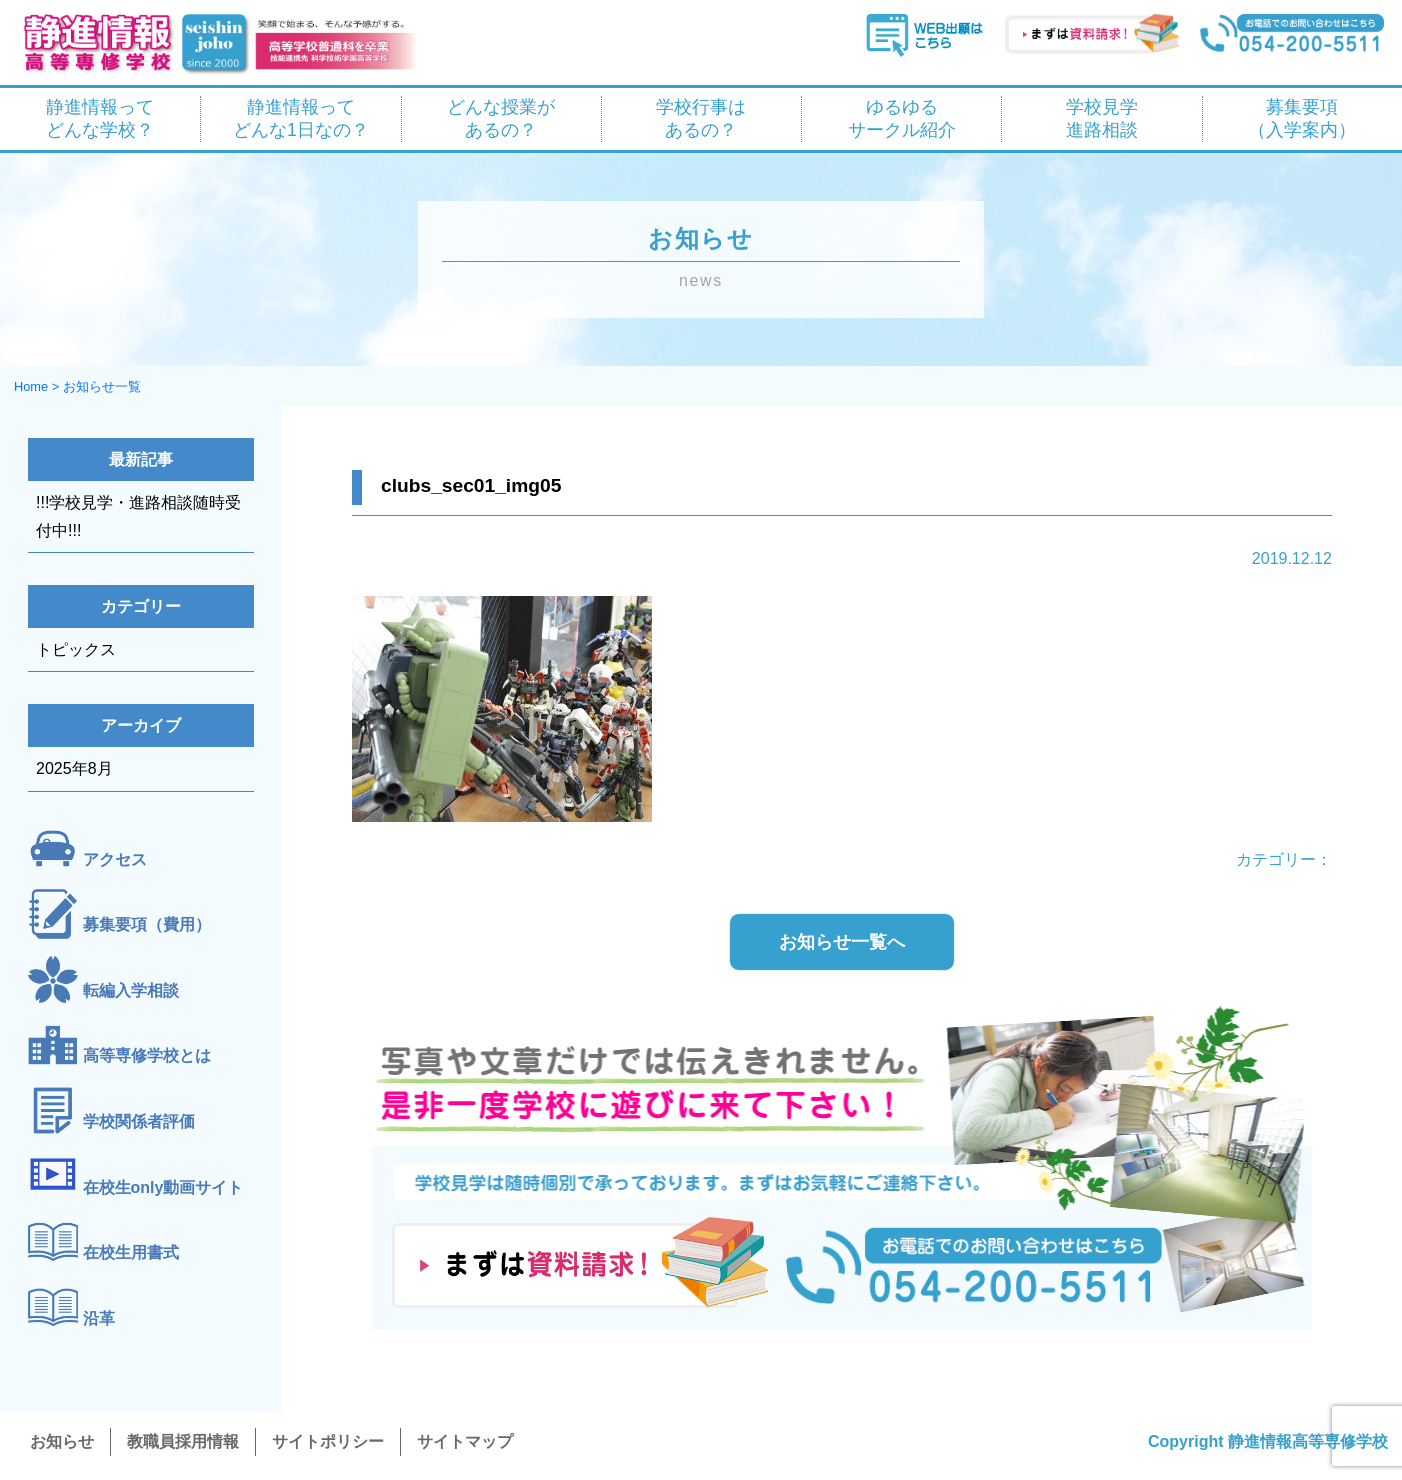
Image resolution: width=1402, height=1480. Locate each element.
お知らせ (62, 1441)
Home (31, 386)
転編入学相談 (131, 990)
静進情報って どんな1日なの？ (301, 118)
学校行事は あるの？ (701, 118)
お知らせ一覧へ (842, 942)
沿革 (99, 1318)
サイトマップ (465, 1441)
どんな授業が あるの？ (501, 118)
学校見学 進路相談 (1102, 118)
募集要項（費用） (147, 924)
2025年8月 (74, 768)
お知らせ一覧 (102, 386)
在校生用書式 (131, 1252)
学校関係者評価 (139, 1121)
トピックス (76, 649)
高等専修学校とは (147, 1055)
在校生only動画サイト (163, 1187)
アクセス (115, 859)
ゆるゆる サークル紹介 (902, 118)
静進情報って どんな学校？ (100, 118)
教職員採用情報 (183, 1441)
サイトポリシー (328, 1441)
